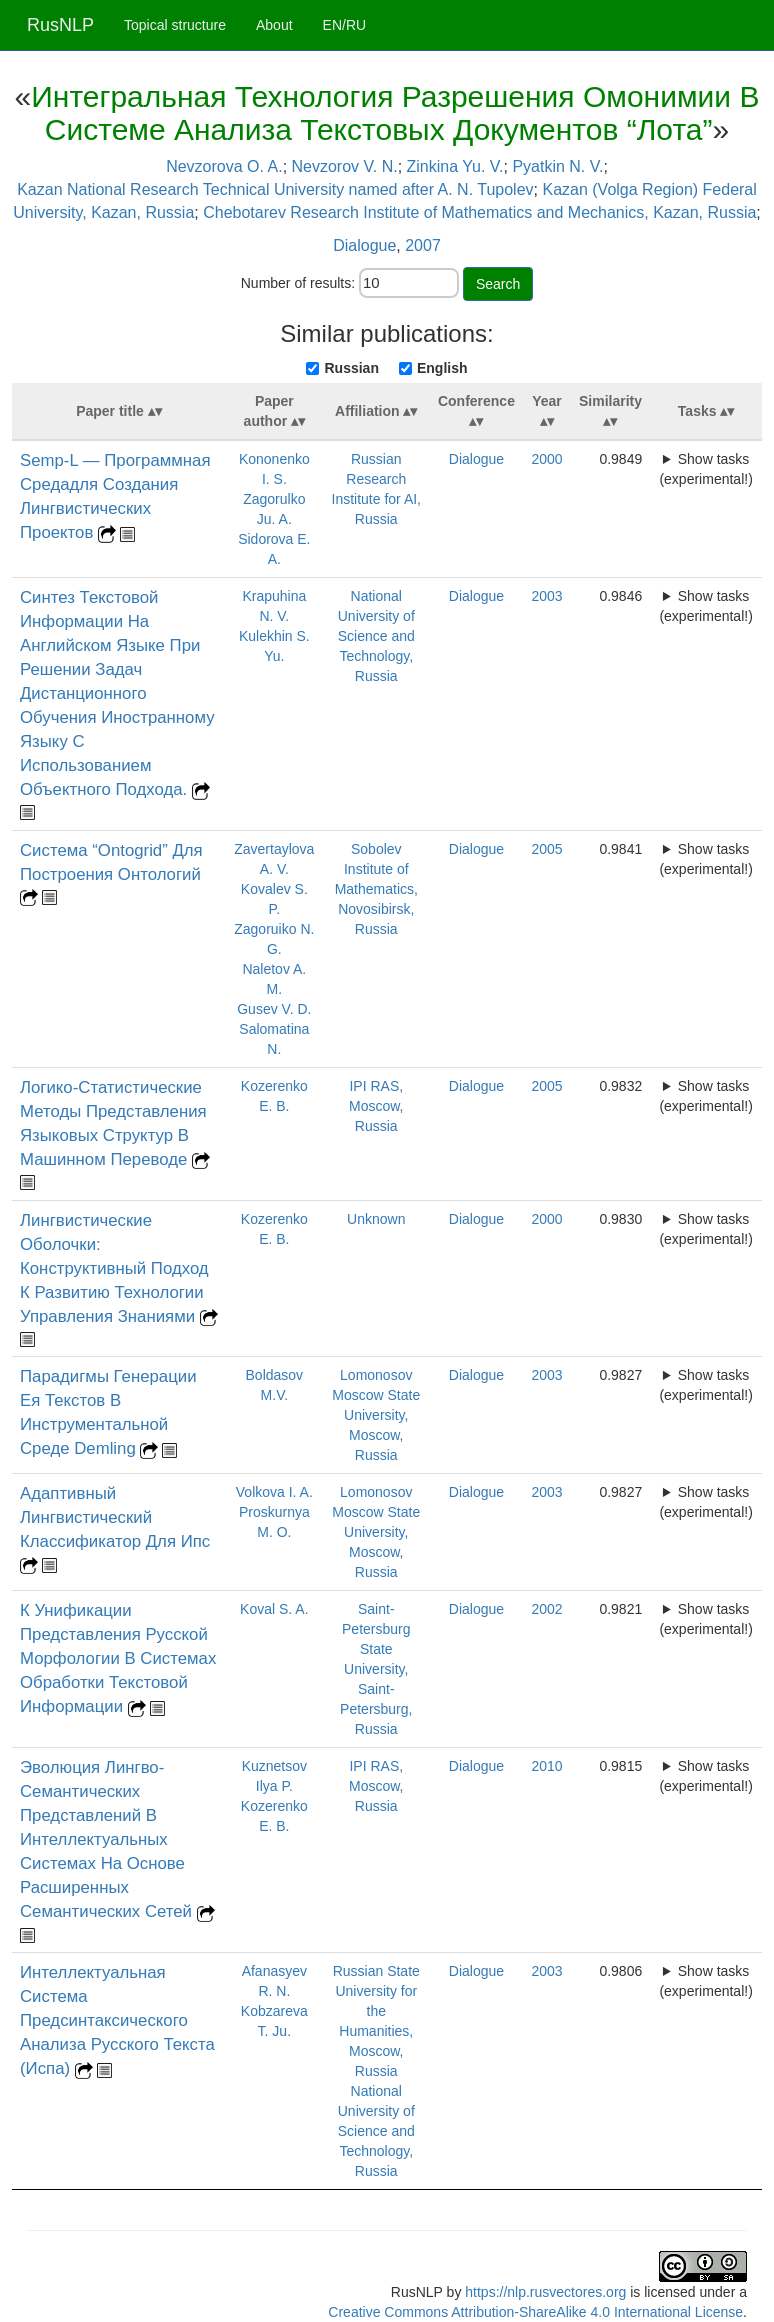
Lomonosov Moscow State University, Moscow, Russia (376, 1415)
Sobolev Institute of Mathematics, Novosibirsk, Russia (376, 889)
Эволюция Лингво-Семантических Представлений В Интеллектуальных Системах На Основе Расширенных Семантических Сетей (108, 1839)
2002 (546, 1609)
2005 (546, 849)
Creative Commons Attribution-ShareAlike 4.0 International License (535, 2312)
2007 (423, 245)
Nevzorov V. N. (345, 166)
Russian (351, 368)
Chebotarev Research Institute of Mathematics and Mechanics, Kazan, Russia (479, 212)
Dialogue (364, 245)
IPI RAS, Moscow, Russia (376, 1106)
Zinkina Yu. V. (455, 166)
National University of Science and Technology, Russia (376, 636)
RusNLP (60, 25)
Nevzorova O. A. (224, 166)
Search (498, 284)
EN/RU (345, 25)
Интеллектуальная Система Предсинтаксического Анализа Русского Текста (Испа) (117, 2020)
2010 (546, 1766)
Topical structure (175, 25)
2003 (546, 596)
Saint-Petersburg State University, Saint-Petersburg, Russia (376, 1669)
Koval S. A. (274, 1609)
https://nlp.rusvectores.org (545, 2292)
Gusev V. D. (274, 1009)
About (274, 25)
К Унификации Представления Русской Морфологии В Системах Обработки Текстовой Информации (118, 1658)
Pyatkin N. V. (557, 166)
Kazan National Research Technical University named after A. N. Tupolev (275, 189)
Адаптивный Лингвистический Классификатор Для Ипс (115, 1517)
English (442, 368)
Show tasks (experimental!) (705, 469)
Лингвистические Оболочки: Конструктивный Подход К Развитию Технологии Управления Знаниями (114, 1268)
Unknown (376, 1219)
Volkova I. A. (274, 1492)
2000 (546, 459)
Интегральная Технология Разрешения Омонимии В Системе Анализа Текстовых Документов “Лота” (395, 113)
